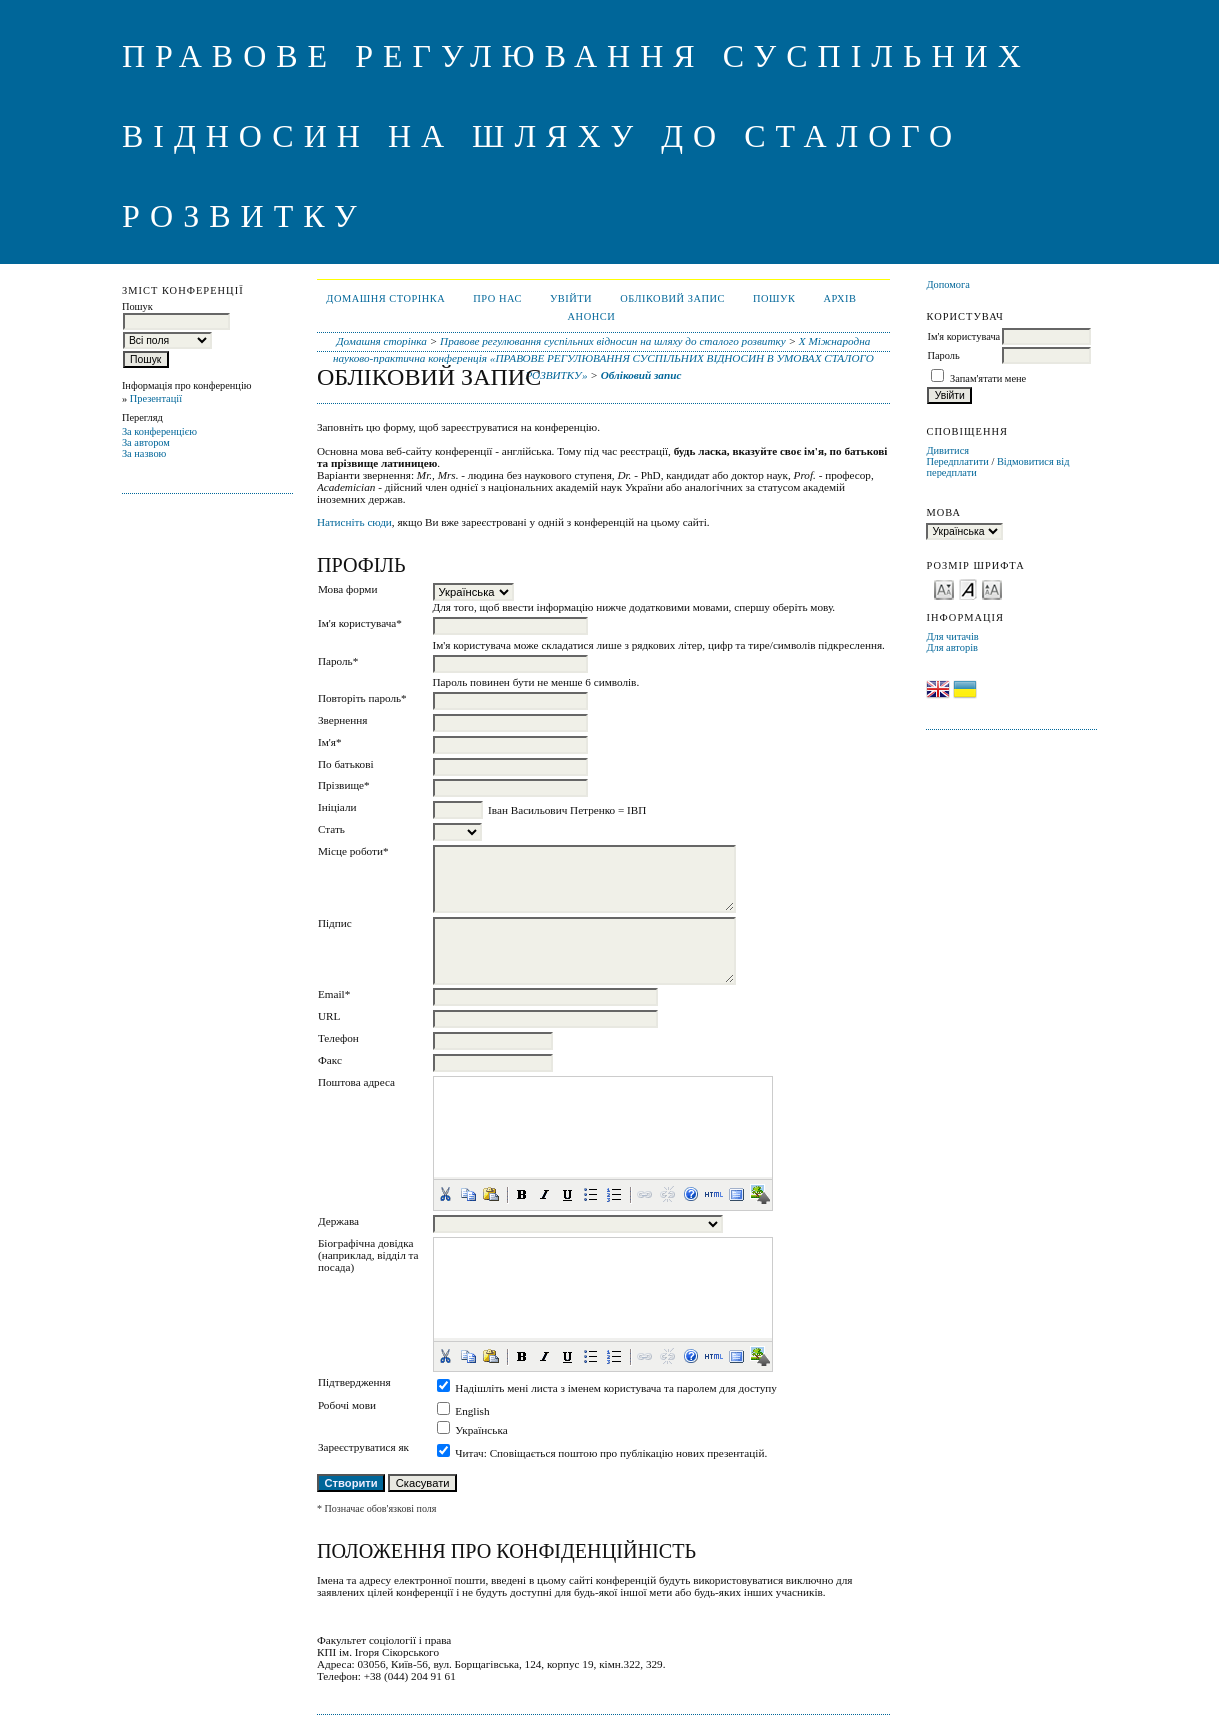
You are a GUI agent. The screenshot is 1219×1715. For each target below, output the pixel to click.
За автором (146, 442)
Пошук (774, 298)
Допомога (948, 284)
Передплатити (957, 461)
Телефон (338, 1038)
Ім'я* (330, 742)
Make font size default (968, 588)
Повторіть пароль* (362, 698)
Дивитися (947, 450)
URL (329, 1016)
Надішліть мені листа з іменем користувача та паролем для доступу (616, 1388)
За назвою (144, 453)
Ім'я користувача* (360, 623)
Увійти (571, 298)
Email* (334, 994)
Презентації (156, 398)
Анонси (592, 316)
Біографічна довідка (366, 1243)
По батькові (346, 764)
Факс (330, 1060)
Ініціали (337, 807)
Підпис (335, 923)
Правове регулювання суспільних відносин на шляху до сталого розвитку (613, 341)
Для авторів (952, 647)
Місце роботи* (353, 851)
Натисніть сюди (354, 522)
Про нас (497, 298)
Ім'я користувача (963, 336)
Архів (839, 298)
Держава (338, 1221)
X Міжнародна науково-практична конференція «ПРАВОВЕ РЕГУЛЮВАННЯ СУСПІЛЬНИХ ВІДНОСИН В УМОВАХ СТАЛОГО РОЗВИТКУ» (603, 358)
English (472, 1411)
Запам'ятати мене (988, 378)
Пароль (943, 355)
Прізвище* (344, 785)
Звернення (342, 720)
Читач (469, 1453)
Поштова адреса (356, 1082)
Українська (481, 1430)
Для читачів (952, 636)
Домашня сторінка (385, 298)
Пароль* (338, 661)
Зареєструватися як (363, 1447)
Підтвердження (354, 1382)
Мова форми (348, 589)
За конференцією (159, 431)
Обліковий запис (672, 298)
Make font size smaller (944, 588)
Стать (331, 829)
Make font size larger (992, 588)
